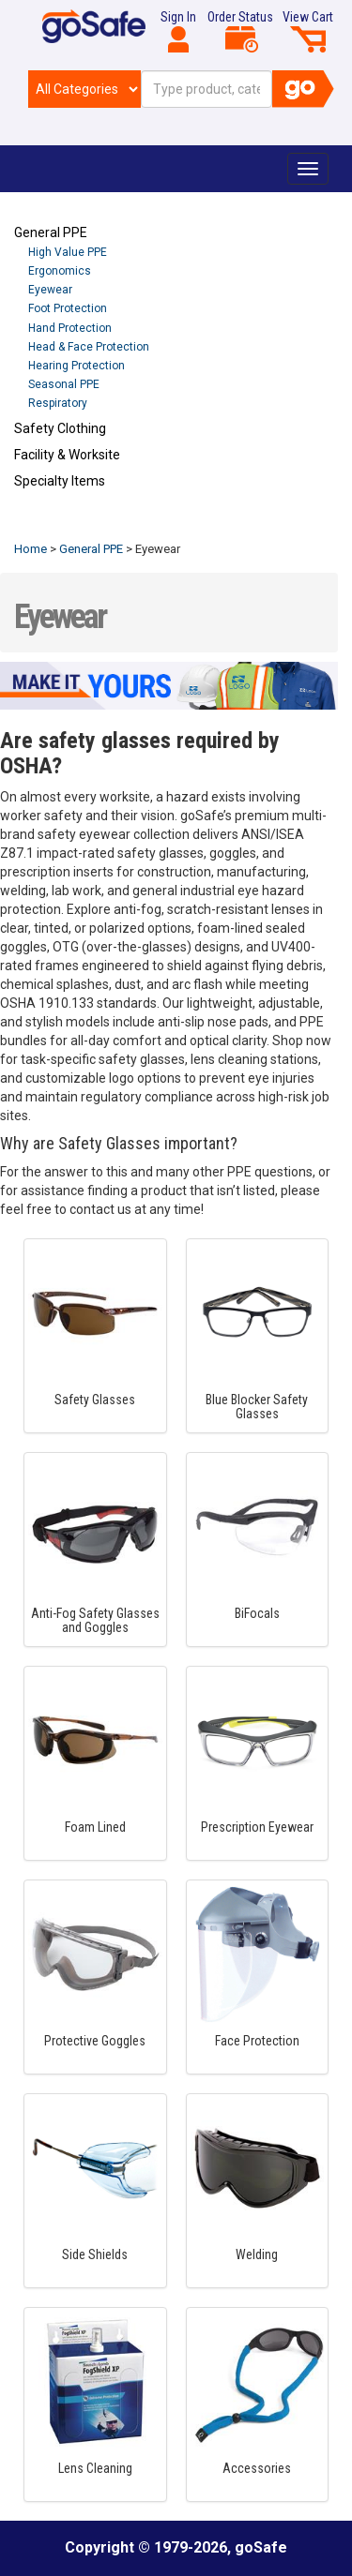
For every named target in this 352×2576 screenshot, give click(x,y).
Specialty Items (59, 480)
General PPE (50, 232)
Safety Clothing (60, 428)
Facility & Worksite (67, 454)
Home (30, 549)
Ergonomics (59, 270)
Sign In (178, 30)
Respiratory (57, 403)
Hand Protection (70, 328)
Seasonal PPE (63, 384)
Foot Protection (67, 308)
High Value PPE (67, 252)
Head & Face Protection (88, 346)
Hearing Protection (76, 365)
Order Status (240, 30)
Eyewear (50, 289)
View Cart (308, 30)
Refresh (50, 524)
